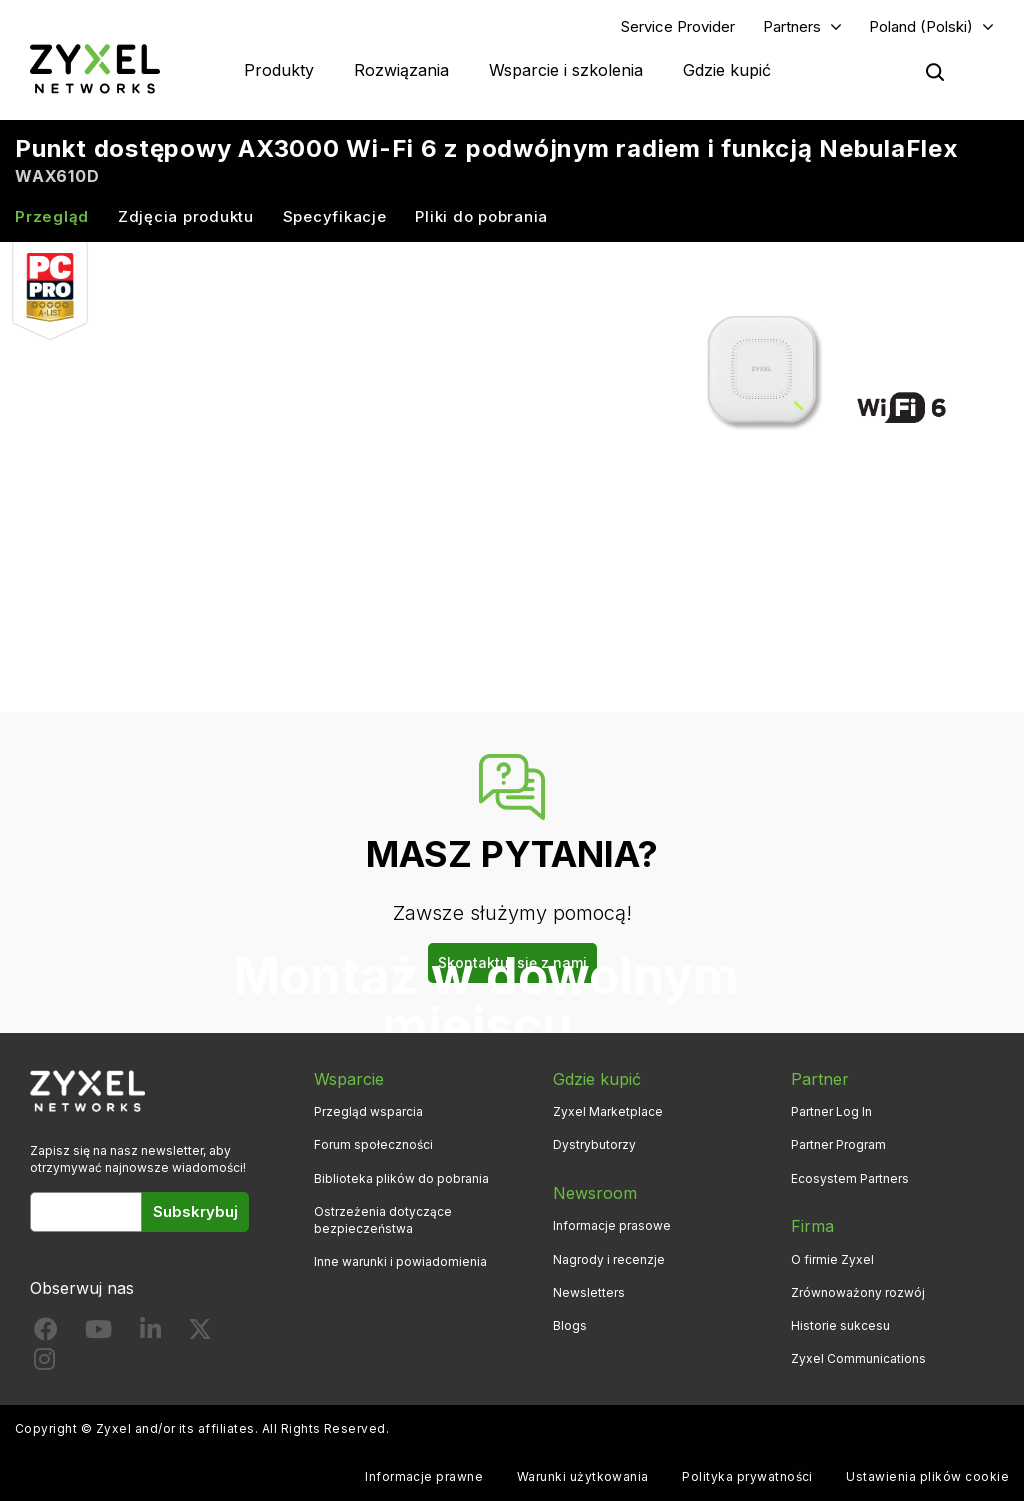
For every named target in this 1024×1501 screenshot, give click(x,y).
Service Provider (678, 26)
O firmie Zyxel (832, 1259)
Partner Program (838, 1144)
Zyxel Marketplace (608, 1111)
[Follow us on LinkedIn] (150, 1333)
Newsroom (595, 1193)
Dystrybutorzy (594, 1144)
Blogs (570, 1325)
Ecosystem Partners (850, 1178)
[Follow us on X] (200, 1333)
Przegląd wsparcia (368, 1111)
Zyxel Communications (858, 1358)
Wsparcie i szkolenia (566, 70)
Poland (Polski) (921, 26)
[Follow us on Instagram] (44, 1363)
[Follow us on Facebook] (46, 1333)
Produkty (279, 70)
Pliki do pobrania (481, 216)
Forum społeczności (373, 1144)
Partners (792, 26)
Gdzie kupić (727, 70)
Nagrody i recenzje (609, 1259)
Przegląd (52, 216)
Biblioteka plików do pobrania (401, 1178)
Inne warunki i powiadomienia (400, 1261)
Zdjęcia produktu (186, 216)
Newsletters (589, 1292)
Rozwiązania (401, 70)
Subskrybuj (195, 1211)
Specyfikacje (335, 216)
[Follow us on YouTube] (98, 1333)
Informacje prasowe (612, 1225)
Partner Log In (831, 1111)
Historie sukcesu (840, 1325)
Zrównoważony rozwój (858, 1292)
